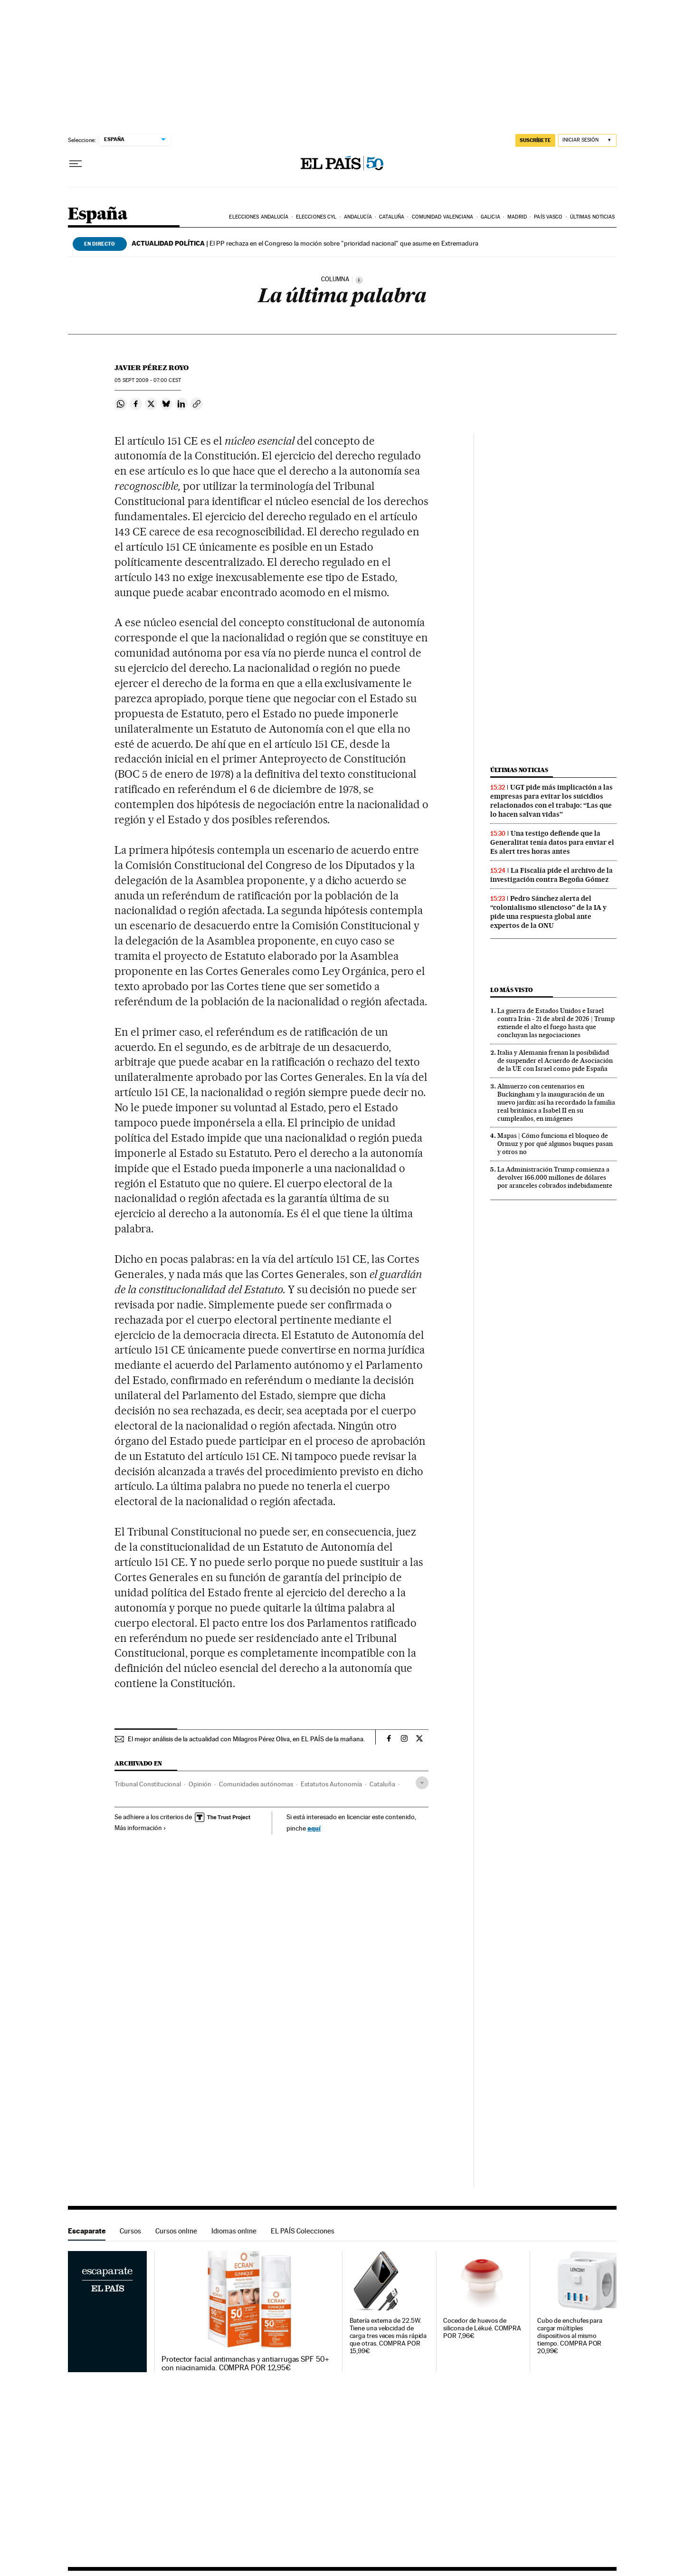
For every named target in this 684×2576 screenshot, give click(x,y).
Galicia (490, 217)
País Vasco (548, 217)
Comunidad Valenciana (443, 217)
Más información (140, 1828)
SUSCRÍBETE (535, 140)
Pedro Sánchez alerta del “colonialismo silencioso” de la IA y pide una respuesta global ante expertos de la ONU (548, 912)
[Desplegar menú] (75, 164)
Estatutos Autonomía (331, 1784)
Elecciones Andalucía (258, 217)
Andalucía (358, 217)
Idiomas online (233, 2231)
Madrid (517, 217)
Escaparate (86, 2231)
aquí (314, 1828)
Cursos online (176, 2231)
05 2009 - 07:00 (147, 380)
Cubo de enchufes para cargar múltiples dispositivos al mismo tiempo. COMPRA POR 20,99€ (569, 2336)
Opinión (200, 1784)
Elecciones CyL (316, 217)
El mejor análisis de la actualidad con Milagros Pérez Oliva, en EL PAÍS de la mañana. (246, 1739)
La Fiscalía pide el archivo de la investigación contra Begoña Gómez (551, 875)
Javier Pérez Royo (151, 367)
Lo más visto (511, 989)
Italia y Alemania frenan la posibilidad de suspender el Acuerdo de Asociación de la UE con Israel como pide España (555, 1060)
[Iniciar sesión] (587, 140)
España (97, 214)
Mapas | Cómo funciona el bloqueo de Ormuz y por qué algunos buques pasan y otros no (555, 1143)
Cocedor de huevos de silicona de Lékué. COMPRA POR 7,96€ (482, 2328)
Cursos (130, 2231)
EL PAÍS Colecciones (302, 2231)
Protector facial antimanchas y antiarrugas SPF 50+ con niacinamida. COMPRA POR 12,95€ (245, 2363)
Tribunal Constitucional (147, 1784)
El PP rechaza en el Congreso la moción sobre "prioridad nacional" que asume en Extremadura (305, 243)
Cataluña (391, 217)
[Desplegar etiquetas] (422, 1782)
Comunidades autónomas (256, 1784)
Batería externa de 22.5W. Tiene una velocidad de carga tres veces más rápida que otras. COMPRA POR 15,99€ (388, 2336)
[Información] (359, 280)
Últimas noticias (592, 217)
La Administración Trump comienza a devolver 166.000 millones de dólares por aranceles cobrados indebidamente (554, 1177)
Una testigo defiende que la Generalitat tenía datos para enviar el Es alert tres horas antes (552, 842)
